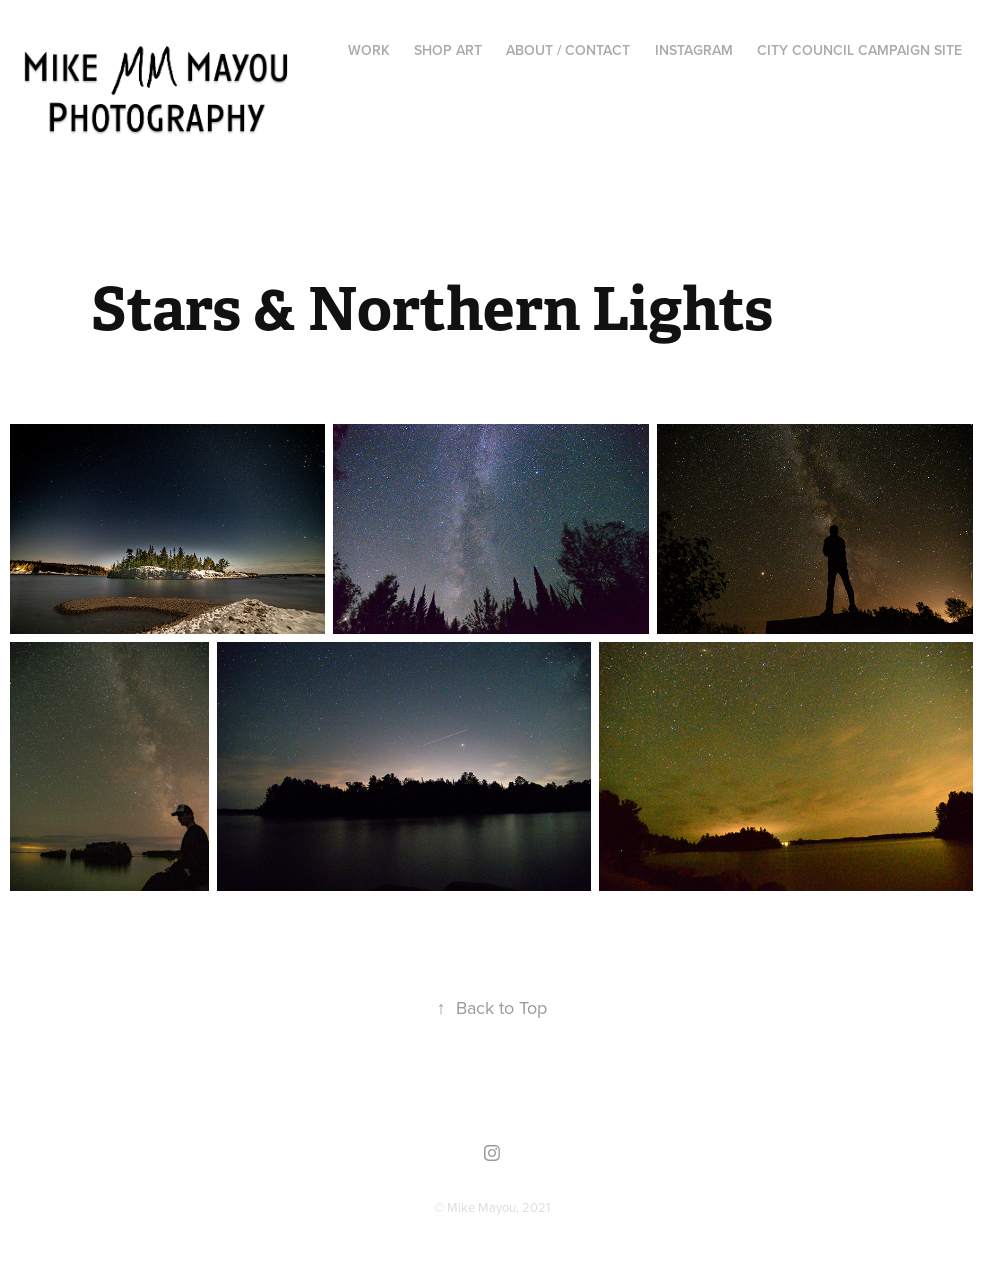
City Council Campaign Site (859, 50)
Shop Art (448, 50)
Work (369, 50)
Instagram (694, 50)
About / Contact (568, 50)
